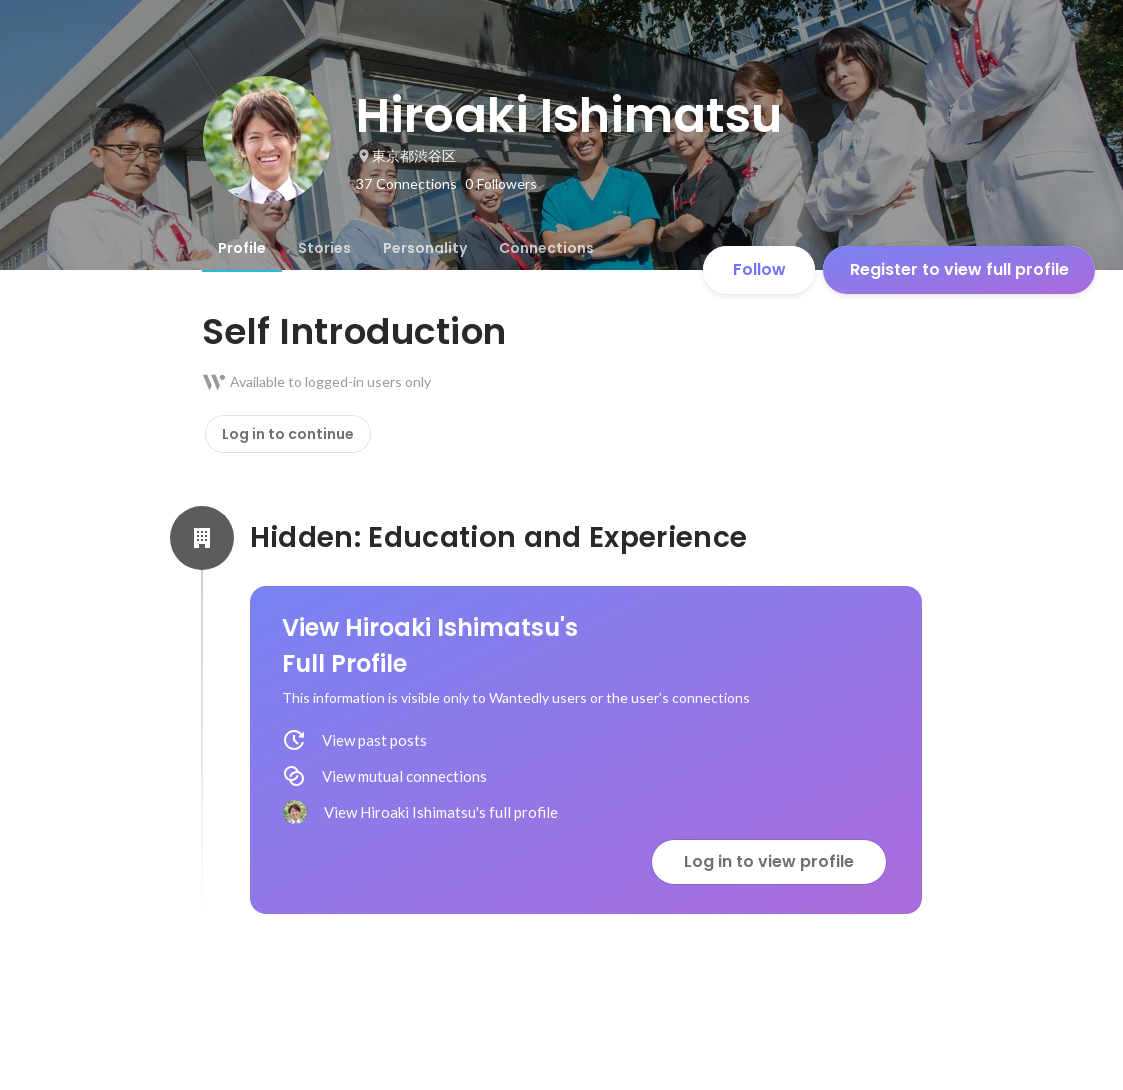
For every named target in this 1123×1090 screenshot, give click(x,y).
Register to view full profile (959, 269)
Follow (759, 269)
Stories (324, 248)
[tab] (242, 248)
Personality (425, 248)
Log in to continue (288, 434)
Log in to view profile (769, 861)
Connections (546, 248)
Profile (242, 248)
